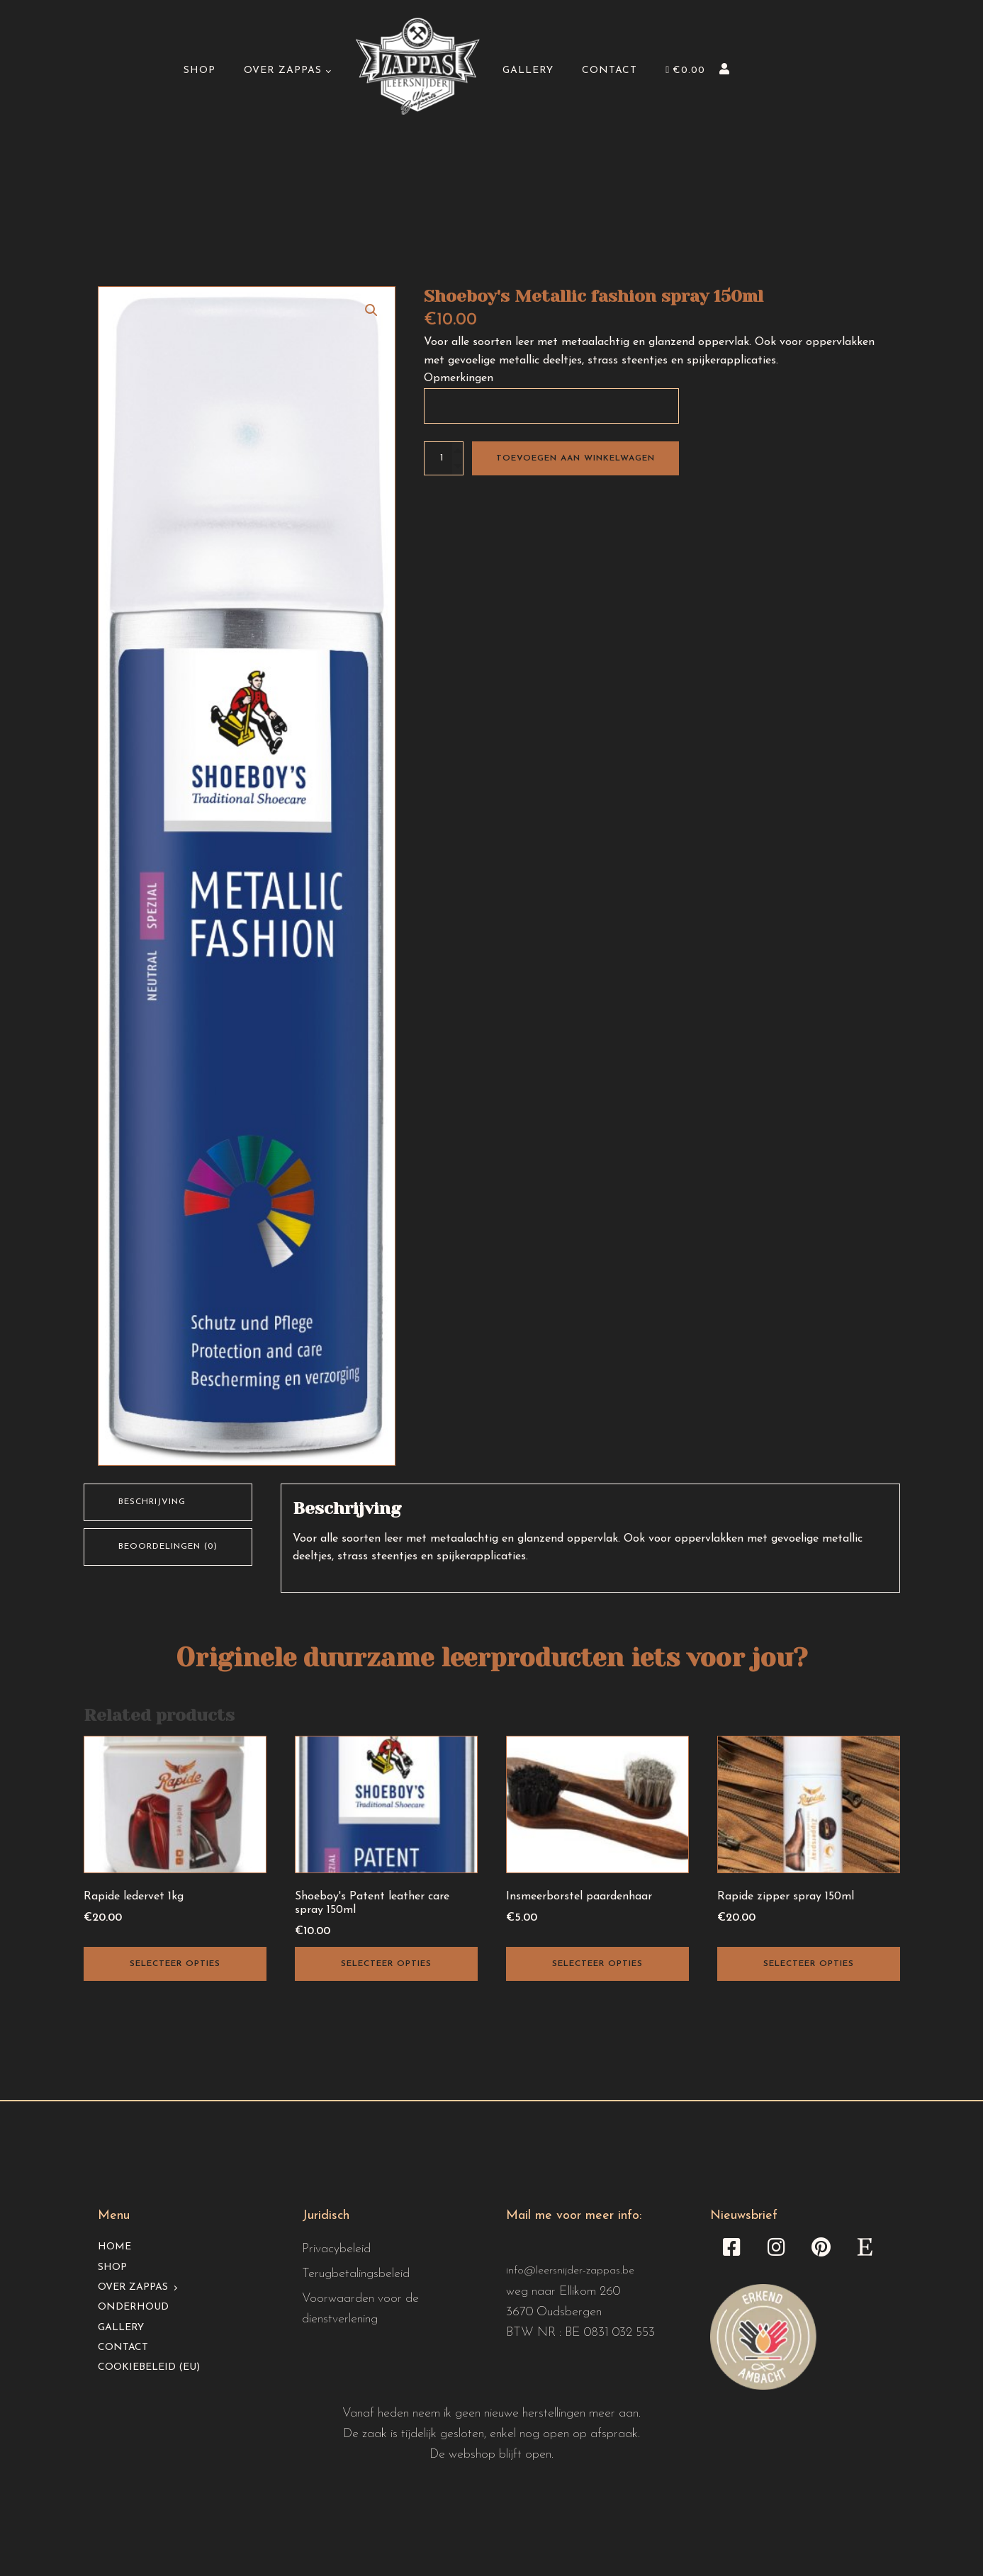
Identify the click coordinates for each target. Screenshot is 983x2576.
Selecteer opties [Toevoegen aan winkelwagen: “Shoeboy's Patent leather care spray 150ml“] (386, 1964)
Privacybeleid (336, 2249)
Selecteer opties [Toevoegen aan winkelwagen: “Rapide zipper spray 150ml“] (808, 1964)
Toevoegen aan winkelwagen (575, 458)
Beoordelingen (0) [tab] (168, 1546)
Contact (609, 70)
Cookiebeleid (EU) (149, 2367)
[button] (371, 310)
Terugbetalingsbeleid (356, 2274)
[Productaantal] (444, 458)
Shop (199, 70)
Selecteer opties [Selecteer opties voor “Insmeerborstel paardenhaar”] (597, 1964)
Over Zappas (283, 70)
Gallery (528, 70)
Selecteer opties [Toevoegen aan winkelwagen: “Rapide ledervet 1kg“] (175, 1964)
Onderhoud (133, 2307)
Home (114, 2247)
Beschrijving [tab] (152, 1502)
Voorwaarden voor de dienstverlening (360, 2309)
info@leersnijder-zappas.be (570, 2270)
